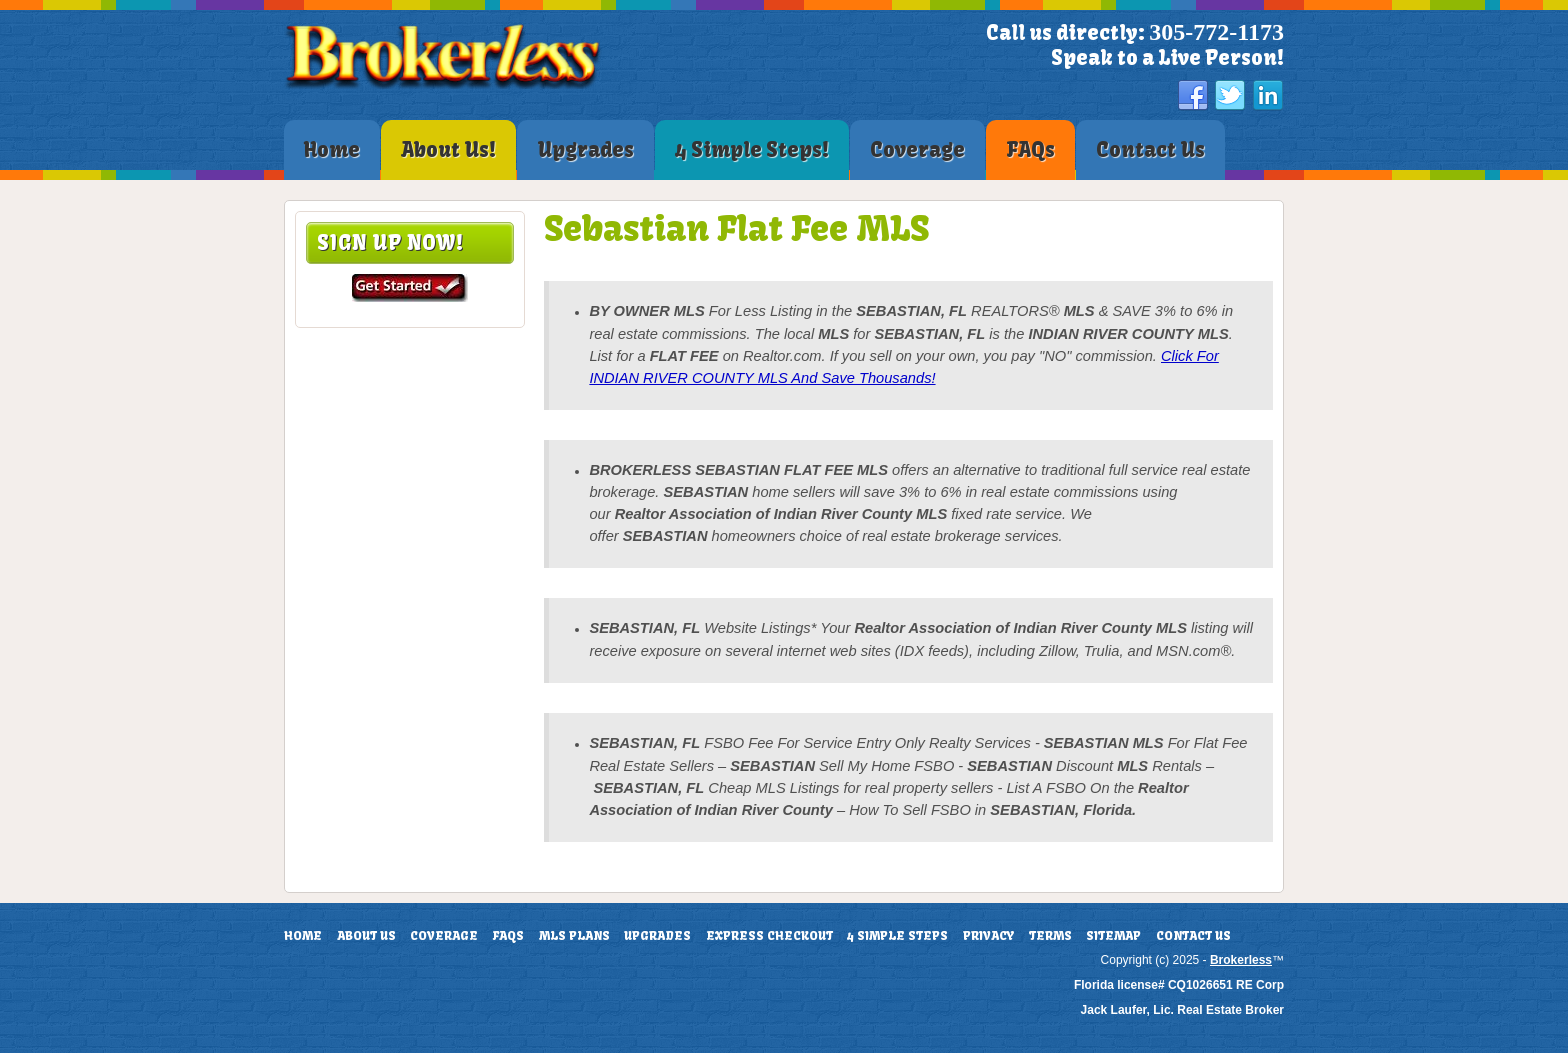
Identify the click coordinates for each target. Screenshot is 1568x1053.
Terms (1050, 936)
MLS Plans (574, 936)
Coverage (444, 936)
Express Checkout (769, 936)
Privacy (988, 936)
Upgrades (657, 936)
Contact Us (1193, 936)
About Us (366, 936)
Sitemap (1113, 936)
